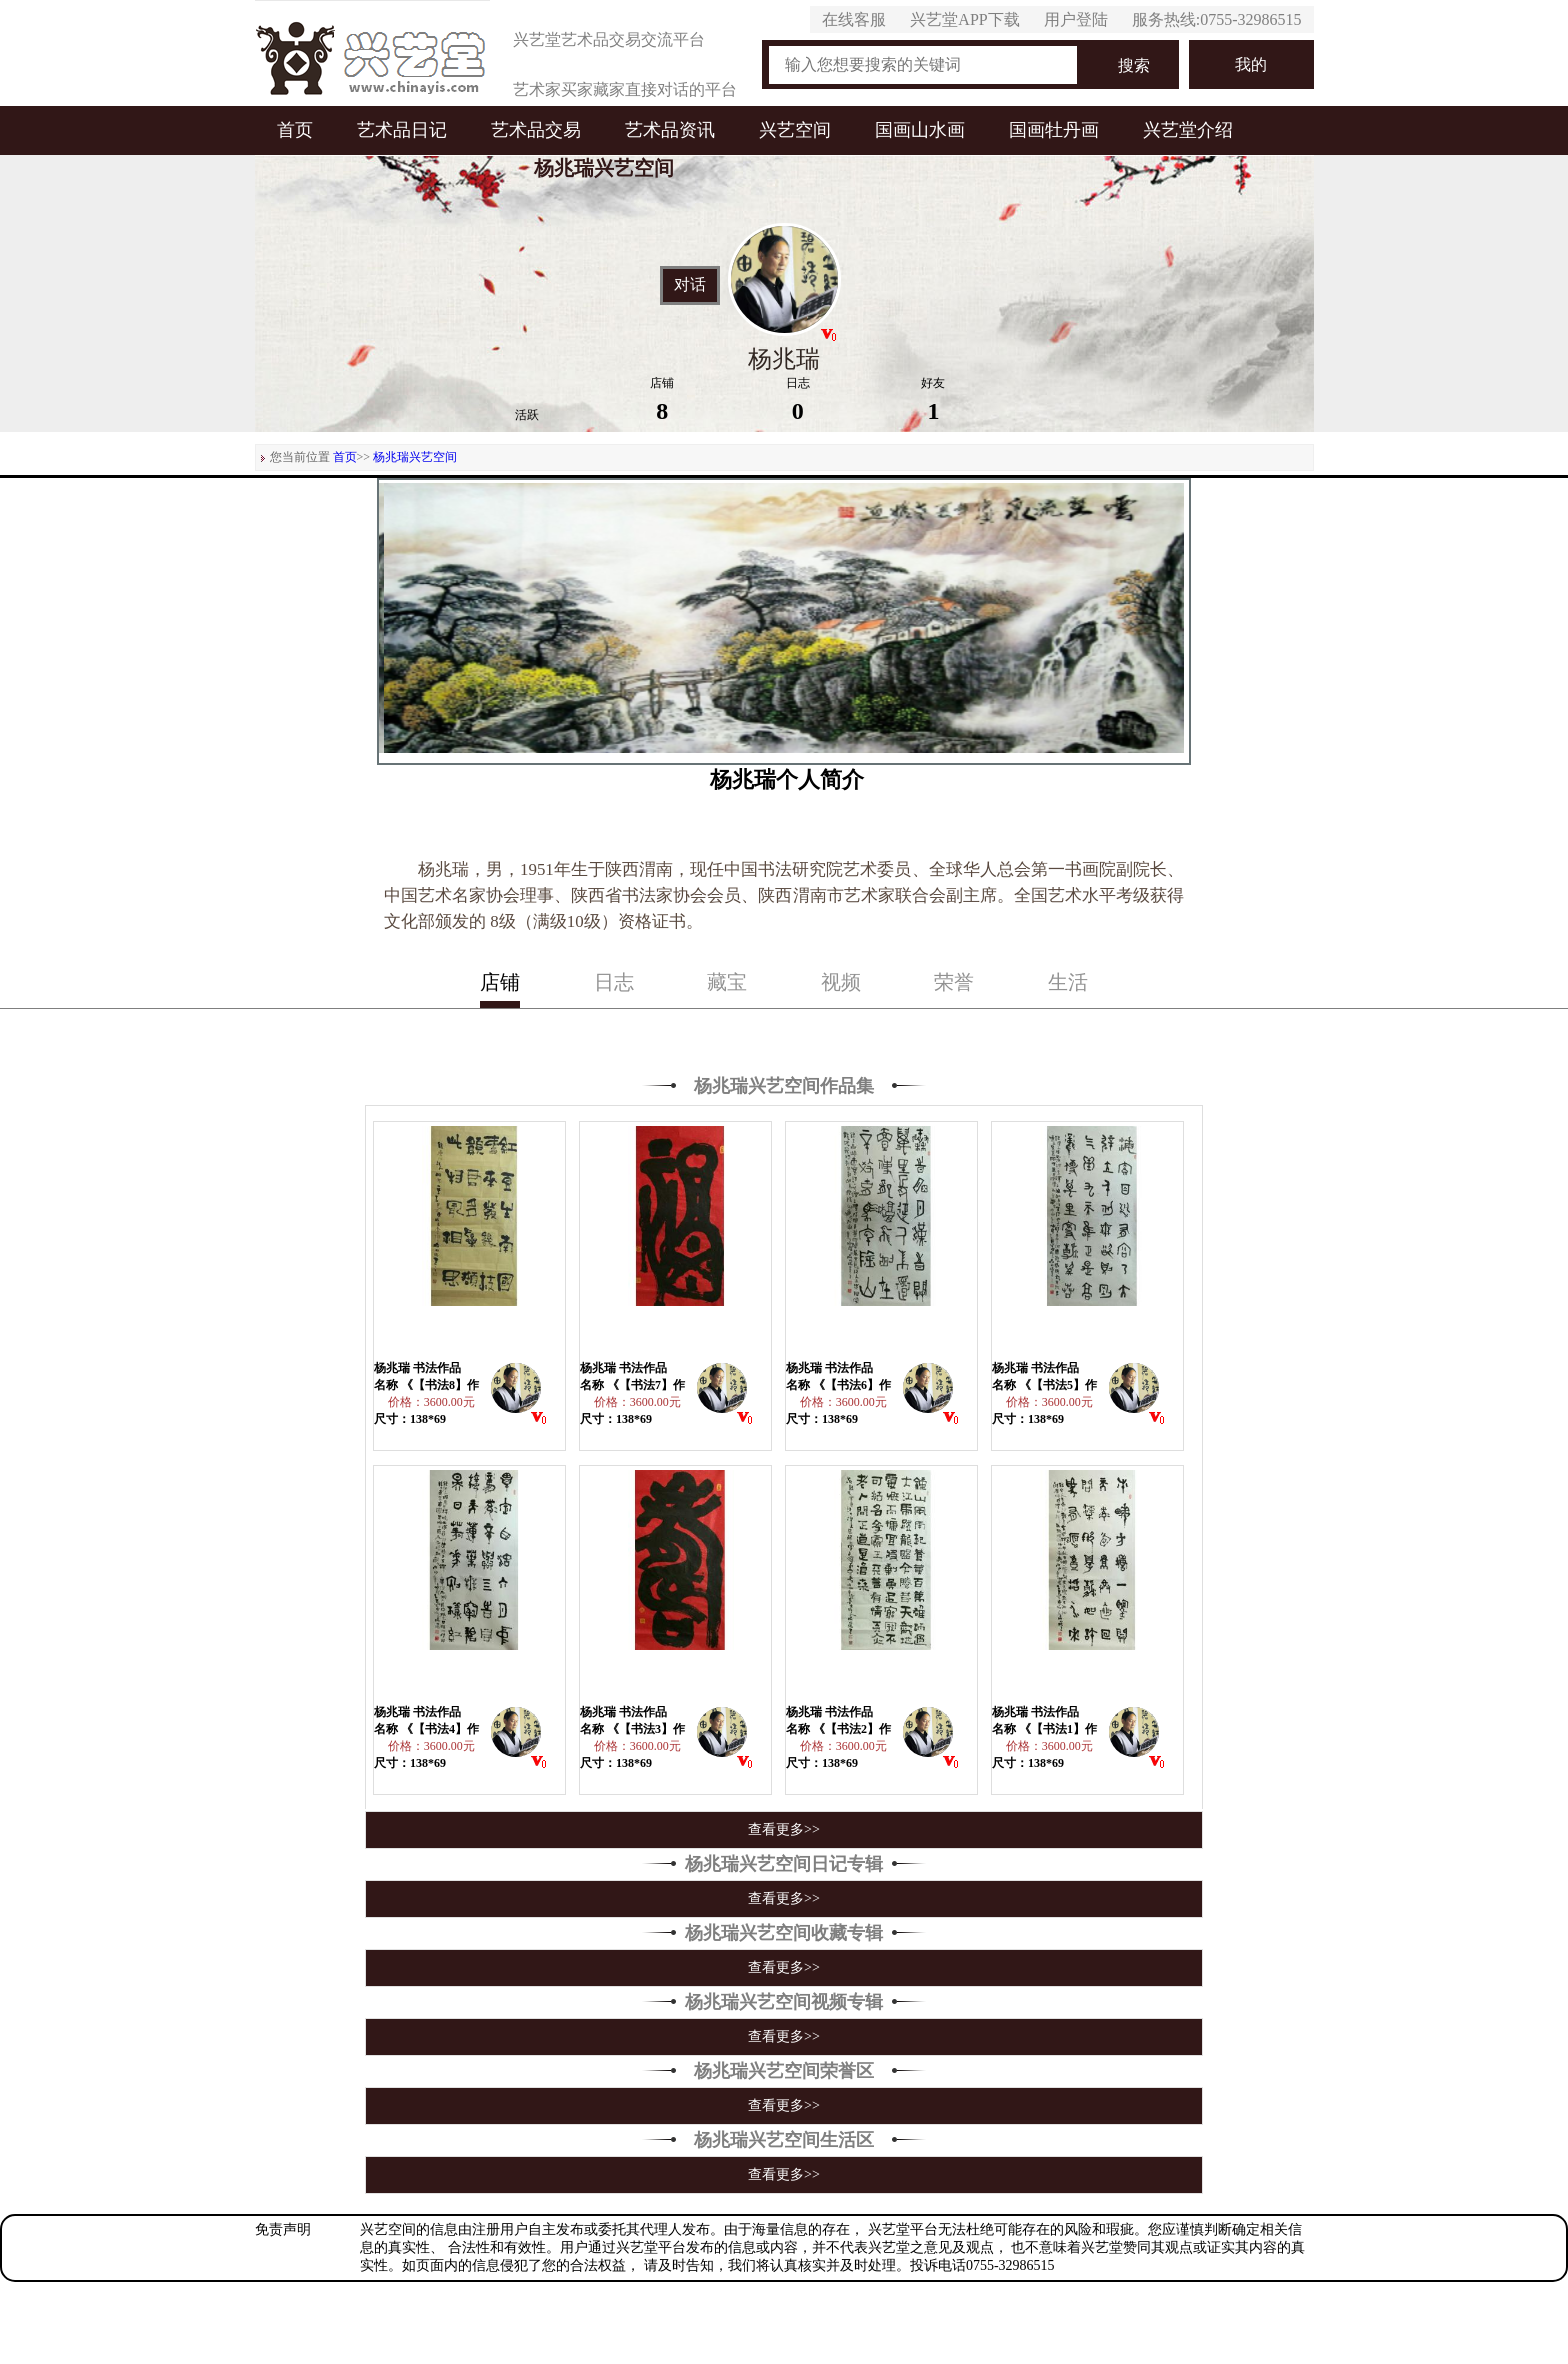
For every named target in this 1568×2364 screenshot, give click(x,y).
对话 (690, 285)
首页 (295, 130)
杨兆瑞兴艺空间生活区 (784, 2140)
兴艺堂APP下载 (964, 19)
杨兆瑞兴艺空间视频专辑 (784, 2002)
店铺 (500, 982)
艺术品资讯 (670, 130)
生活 (1068, 982)
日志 (614, 982)
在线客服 (854, 19)
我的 (1251, 64)
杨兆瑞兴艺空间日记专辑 (784, 1864)
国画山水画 (920, 130)
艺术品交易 (536, 130)
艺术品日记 (402, 130)
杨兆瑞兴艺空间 (415, 457)
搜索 (1134, 65)
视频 (841, 982)
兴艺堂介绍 (1188, 130)
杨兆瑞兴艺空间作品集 (784, 1086)
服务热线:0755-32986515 (1217, 19)
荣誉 (954, 982)
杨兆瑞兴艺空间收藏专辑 (784, 1933)
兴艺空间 (795, 130)
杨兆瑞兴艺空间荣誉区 (784, 2071)
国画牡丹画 (1054, 130)
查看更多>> (784, 1829)
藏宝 (727, 982)
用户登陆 (1076, 19)
